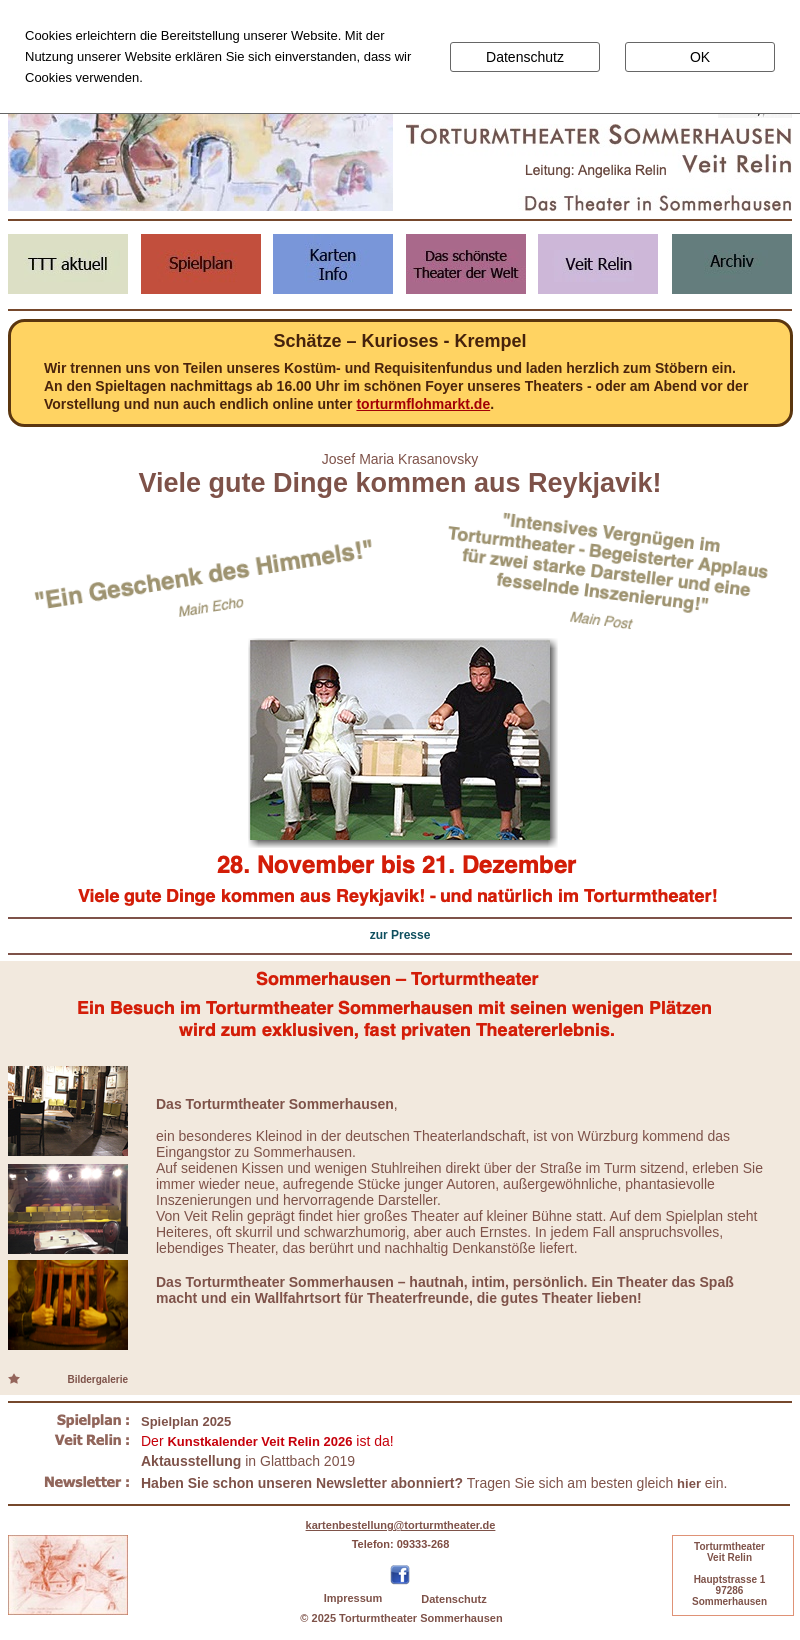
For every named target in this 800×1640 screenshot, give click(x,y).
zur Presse (400, 935)
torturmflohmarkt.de (423, 404)
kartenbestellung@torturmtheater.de (401, 1525)
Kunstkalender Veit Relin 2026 (259, 1441)
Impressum (353, 1598)
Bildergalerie (97, 1379)
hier (689, 1483)
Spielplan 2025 (186, 1421)
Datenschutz (453, 1599)
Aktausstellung (191, 1461)
